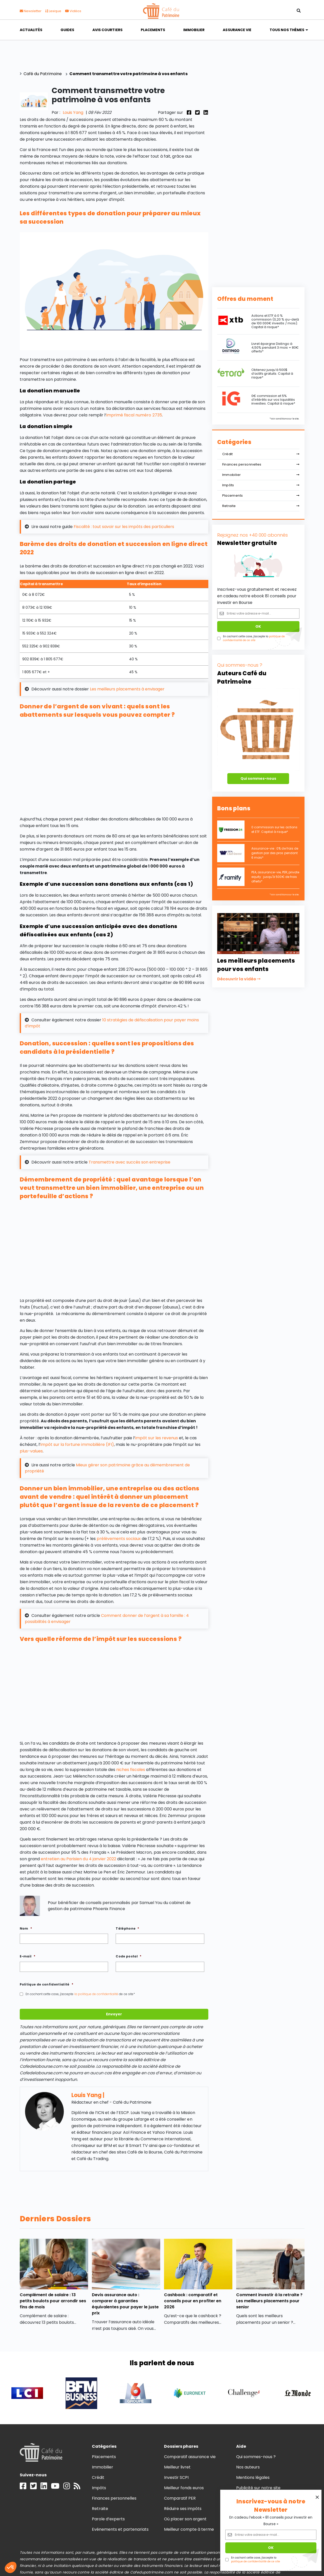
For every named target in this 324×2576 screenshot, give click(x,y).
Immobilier (194, 30)
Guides (67, 30)
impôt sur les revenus (156, 1438)
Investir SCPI (176, 2477)
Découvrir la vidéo (239, 979)
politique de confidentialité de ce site (254, 638)
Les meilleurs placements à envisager (127, 689)
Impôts (260, 485)
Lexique (53, 11)
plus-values (31, 1451)
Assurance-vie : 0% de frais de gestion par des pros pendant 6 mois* (274, 853)
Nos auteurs (248, 2467)
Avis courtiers (107, 30)
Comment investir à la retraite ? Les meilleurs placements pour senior (269, 2301)
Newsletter (31, 11)
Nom (26, 1929)
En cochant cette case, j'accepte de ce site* (80, 1994)
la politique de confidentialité (96, 1994)
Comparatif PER (180, 2498)
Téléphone (127, 1929)
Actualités (31, 30)
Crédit (260, 454)
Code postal (128, 1956)
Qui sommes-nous (258, 778)
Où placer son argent (185, 2519)
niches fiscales (130, 1769)
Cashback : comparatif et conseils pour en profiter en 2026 (192, 2301)
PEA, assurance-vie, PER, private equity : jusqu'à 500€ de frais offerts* (275, 876)
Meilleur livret (177, 2467)
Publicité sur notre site (258, 2488)
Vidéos (73, 11)
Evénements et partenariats (120, 2529)
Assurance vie (237, 30)
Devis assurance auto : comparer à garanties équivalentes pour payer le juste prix (125, 2304)
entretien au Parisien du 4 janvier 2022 (78, 1859)
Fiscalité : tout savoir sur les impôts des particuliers (124, 527)
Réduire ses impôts (183, 2508)
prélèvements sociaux (119, 1539)
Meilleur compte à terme (189, 2529)
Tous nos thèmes (287, 30)
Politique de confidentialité (46, 1984)
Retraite (260, 505)
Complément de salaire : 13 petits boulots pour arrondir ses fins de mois (53, 2301)
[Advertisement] (114, 767)
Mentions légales (253, 2477)
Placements (153, 30)
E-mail (27, 1956)
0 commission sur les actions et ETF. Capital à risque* (274, 829)
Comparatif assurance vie (190, 2457)
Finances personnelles (260, 464)
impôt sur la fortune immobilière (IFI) (77, 1444)
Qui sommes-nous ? (256, 2457)
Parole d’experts (108, 2519)
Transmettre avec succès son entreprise (129, 1162)
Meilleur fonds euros (184, 2488)
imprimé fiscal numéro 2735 (134, 415)
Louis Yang (73, 112)
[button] (11, 2567)
